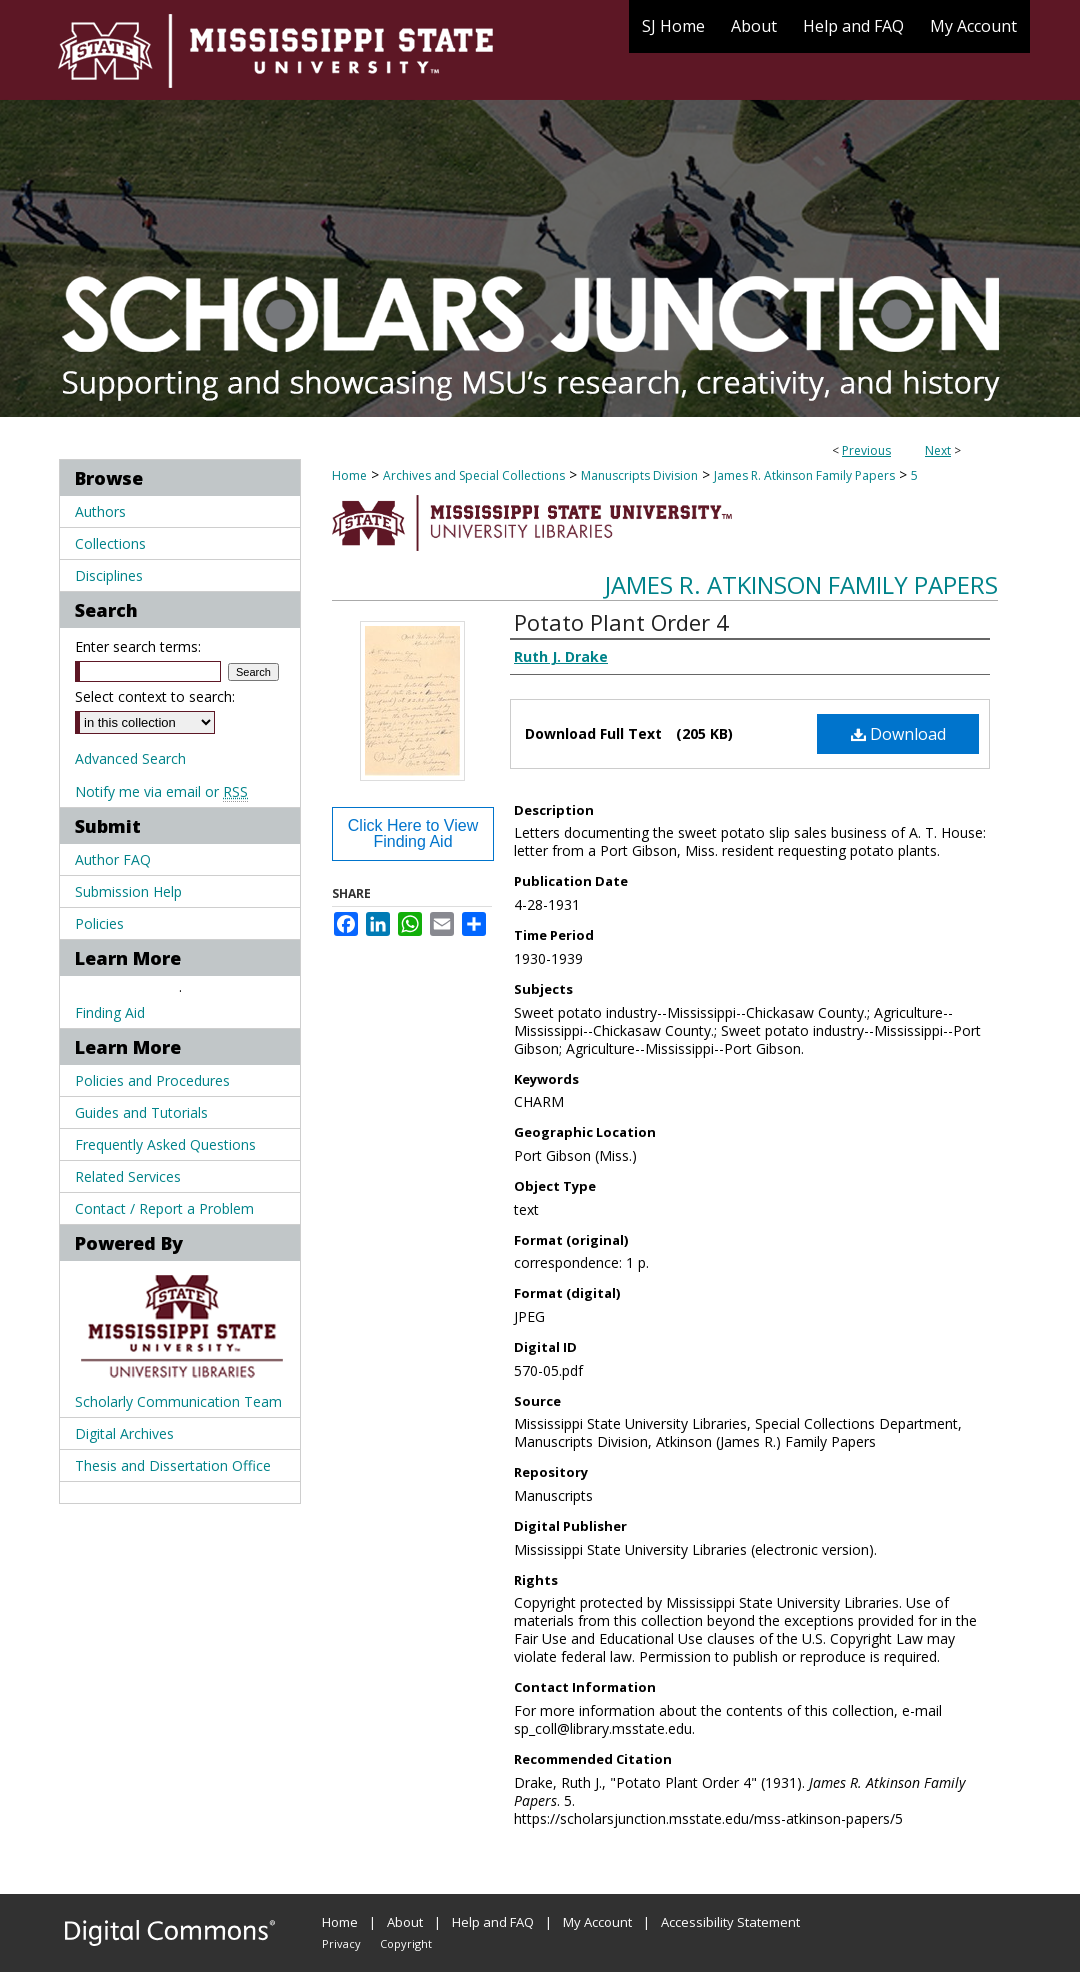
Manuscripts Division (639, 475)
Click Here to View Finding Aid (413, 833)
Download (898, 734)
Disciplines (109, 575)
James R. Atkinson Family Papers (804, 475)
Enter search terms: (138, 646)
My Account (597, 1922)
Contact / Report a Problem (164, 1208)
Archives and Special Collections (474, 475)
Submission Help (128, 891)
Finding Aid (110, 1012)
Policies (99, 923)
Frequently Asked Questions (165, 1144)
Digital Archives (124, 1433)
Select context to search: (155, 696)
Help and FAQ (493, 1922)
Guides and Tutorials (141, 1112)
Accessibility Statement (730, 1922)
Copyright (406, 1943)
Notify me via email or (161, 791)
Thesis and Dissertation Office (173, 1465)
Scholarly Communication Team (178, 1401)
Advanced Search (130, 758)
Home (349, 475)
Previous (866, 450)
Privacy (341, 1943)
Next (938, 450)
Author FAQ (113, 859)
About (405, 1922)
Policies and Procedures (152, 1080)
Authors (100, 511)
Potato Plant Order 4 (621, 622)
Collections (110, 543)
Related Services (128, 1176)
